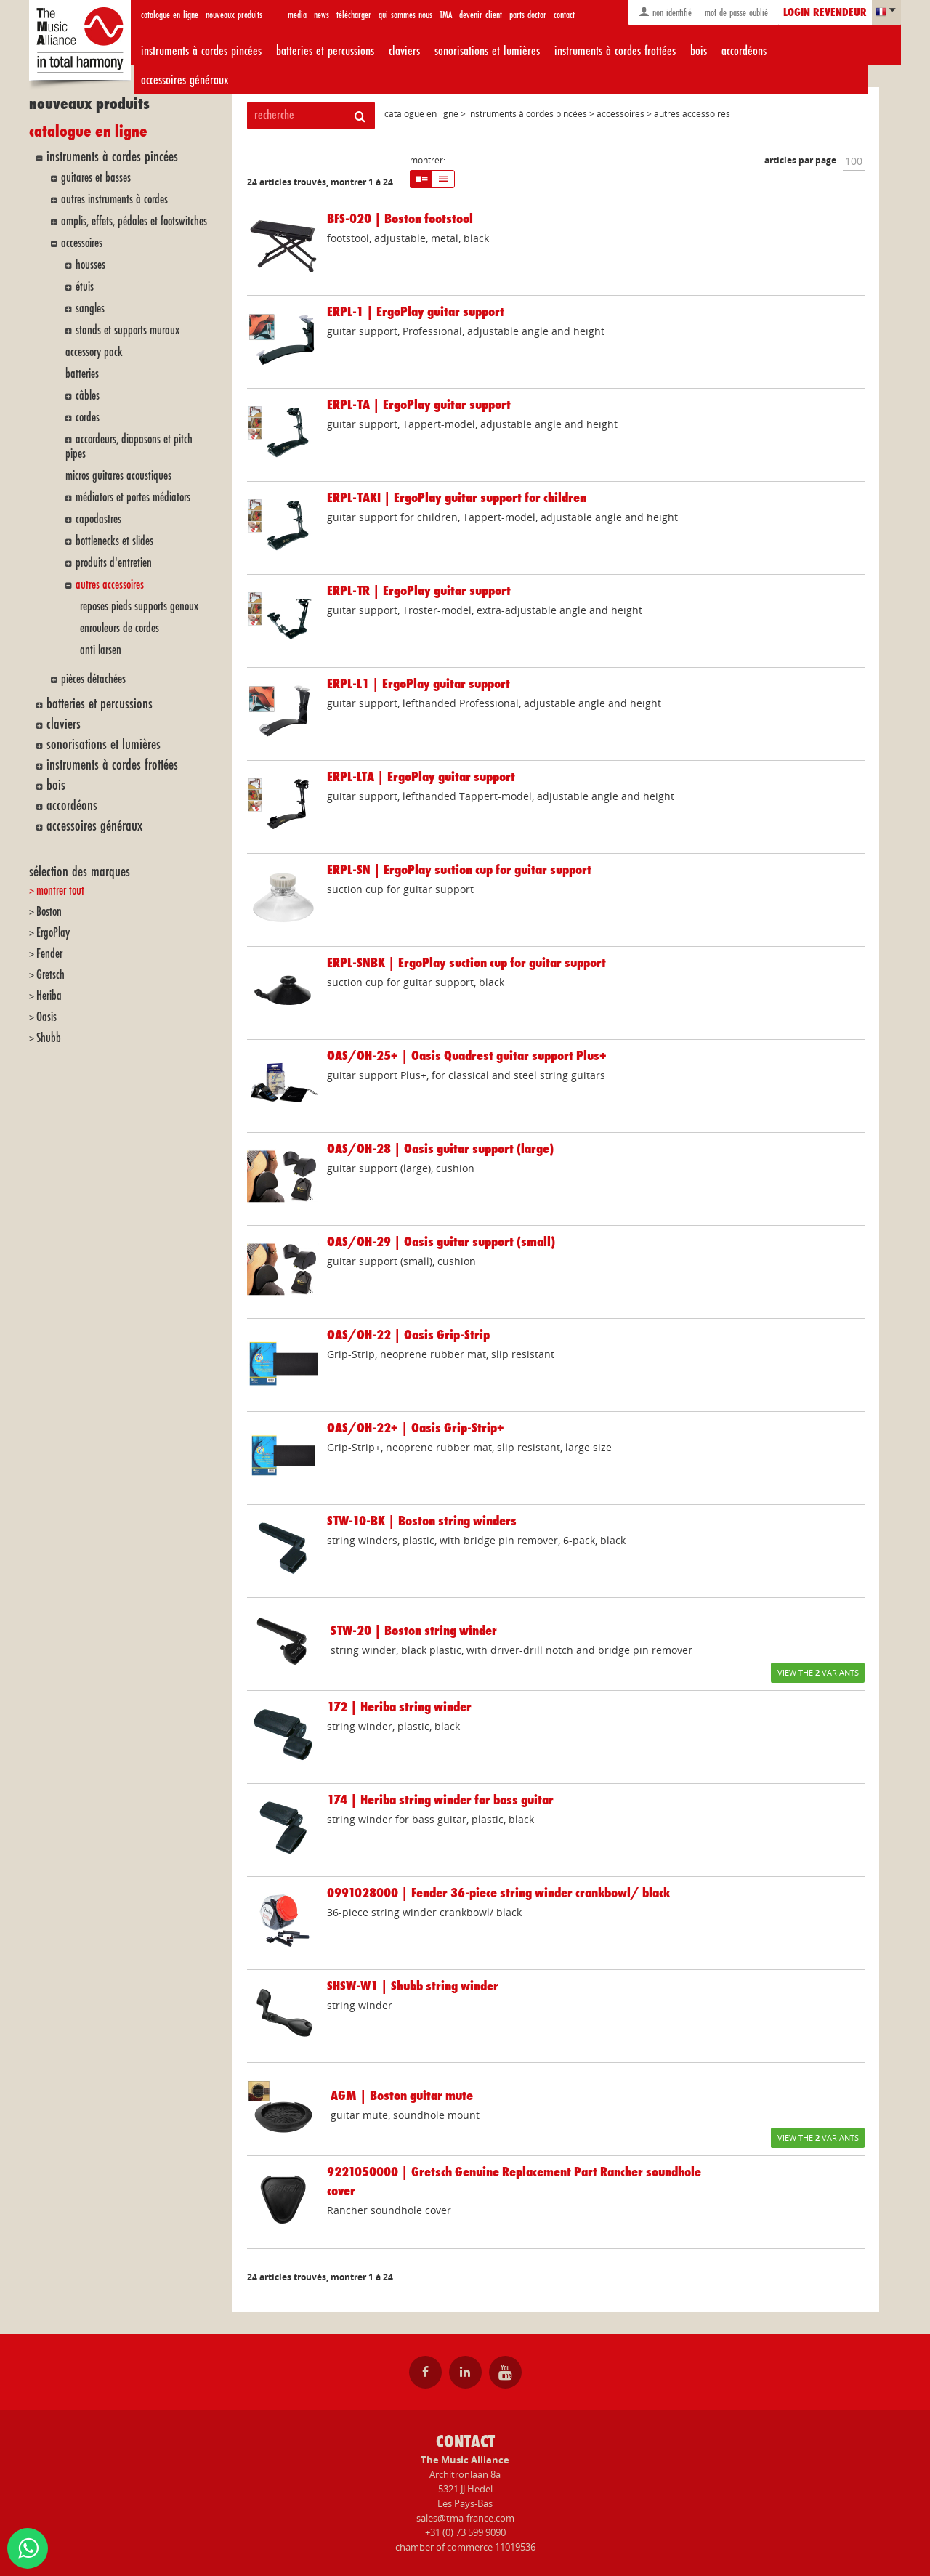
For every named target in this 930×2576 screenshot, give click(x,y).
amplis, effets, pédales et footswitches (134, 221)
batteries (82, 374)
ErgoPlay (53, 933)
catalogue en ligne (169, 14)
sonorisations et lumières (487, 51)
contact (564, 14)
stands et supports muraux (127, 330)
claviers (404, 51)
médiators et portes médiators (133, 497)
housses (90, 265)
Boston (49, 911)
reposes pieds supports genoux (139, 606)
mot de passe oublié (735, 12)
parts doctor (527, 14)
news (321, 14)
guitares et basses (96, 178)
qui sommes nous (405, 14)
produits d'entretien (114, 563)
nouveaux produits (234, 14)
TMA (446, 14)
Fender (49, 954)
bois (698, 51)
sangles (90, 308)
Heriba (49, 996)
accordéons (744, 51)
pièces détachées (93, 679)
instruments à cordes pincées (201, 51)
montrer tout (60, 890)
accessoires (81, 243)
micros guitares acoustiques (118, 476)
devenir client (480, 14)
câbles (88, 396)
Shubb (48, 1038)
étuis (85, 287)
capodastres (98, 519)
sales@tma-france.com (465, 2517)
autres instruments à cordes (114, 199)
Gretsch (50, 975)
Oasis (46, 1017)
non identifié (665, 12)
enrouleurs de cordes (119, 628)
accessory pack (94, 352)
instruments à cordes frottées (615, 51)
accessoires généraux (185, 80)
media (297, 14)
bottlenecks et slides (114, 541)
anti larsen (100, 650)
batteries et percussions (325, 51)
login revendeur (825, 13)
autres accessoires (110, 584)
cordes (88, 417)
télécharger (353, 14)
